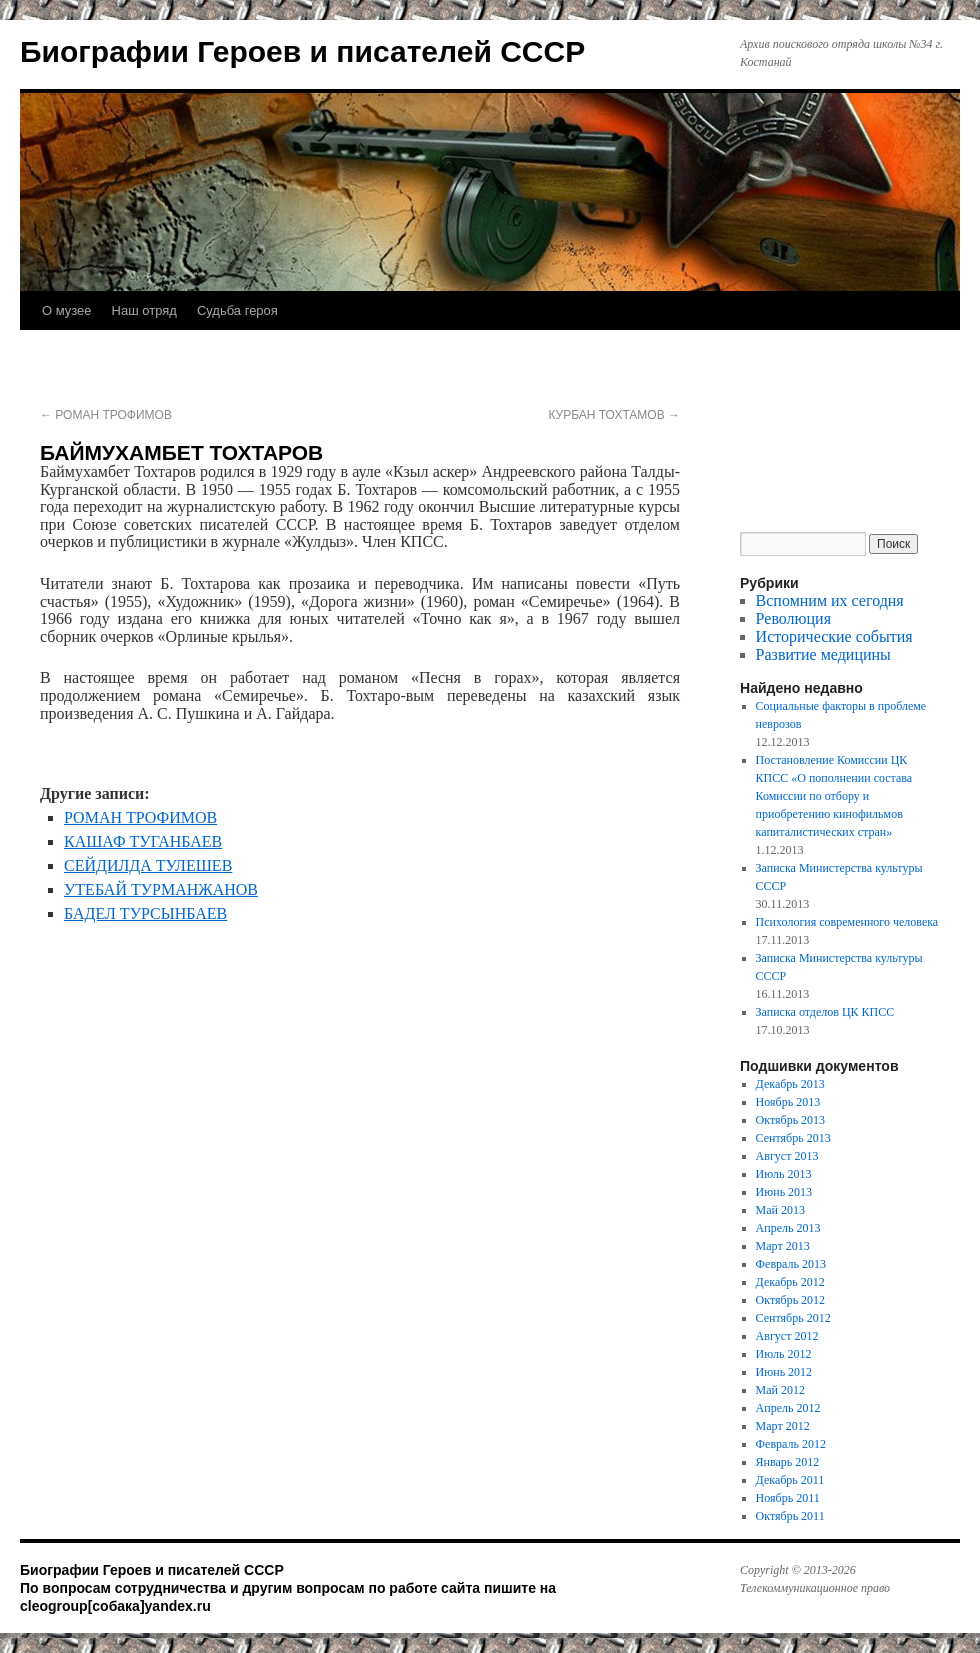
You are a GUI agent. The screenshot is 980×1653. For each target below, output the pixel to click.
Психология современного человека (847, 922)
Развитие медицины (823, 654)
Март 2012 (783, 1426)
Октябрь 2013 (791, 1120)
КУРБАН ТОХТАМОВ (614, 415)
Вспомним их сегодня (830, 600)
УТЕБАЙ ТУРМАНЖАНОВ (161, 889)
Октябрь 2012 (791, 1300)
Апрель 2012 (788, 1408)
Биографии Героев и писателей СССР (302, 51)
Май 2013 (780, 1210)
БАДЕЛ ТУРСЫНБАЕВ (145, 913)
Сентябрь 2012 (793, 1318)
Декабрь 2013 (790, 1084)
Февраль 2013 (791, 1264)
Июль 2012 (784, 1354)
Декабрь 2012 (790, 1282)
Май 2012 (780, 1390)
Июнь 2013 (784, 1192)
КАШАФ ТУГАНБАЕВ (143, 841)
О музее (67, 310)
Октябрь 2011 (790, 1516)
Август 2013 (787, 1156)
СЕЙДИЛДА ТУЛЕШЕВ (148, 865)
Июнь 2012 (784, 1372)
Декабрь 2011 (790, 1480)
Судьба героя (237, 310)
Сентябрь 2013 (793, 1138)
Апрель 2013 (788, 1228)
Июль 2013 (784, 1174)
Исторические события (834, 636)
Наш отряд (144, 310)
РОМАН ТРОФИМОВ (106, 415)
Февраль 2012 (791, 1444)
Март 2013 (783, 1246)
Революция (793, 618)
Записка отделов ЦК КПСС (825, 1012)
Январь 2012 (788, 1462)
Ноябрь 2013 (788, 1102)
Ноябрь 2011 (788, 1498)
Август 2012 (787, 1336)
